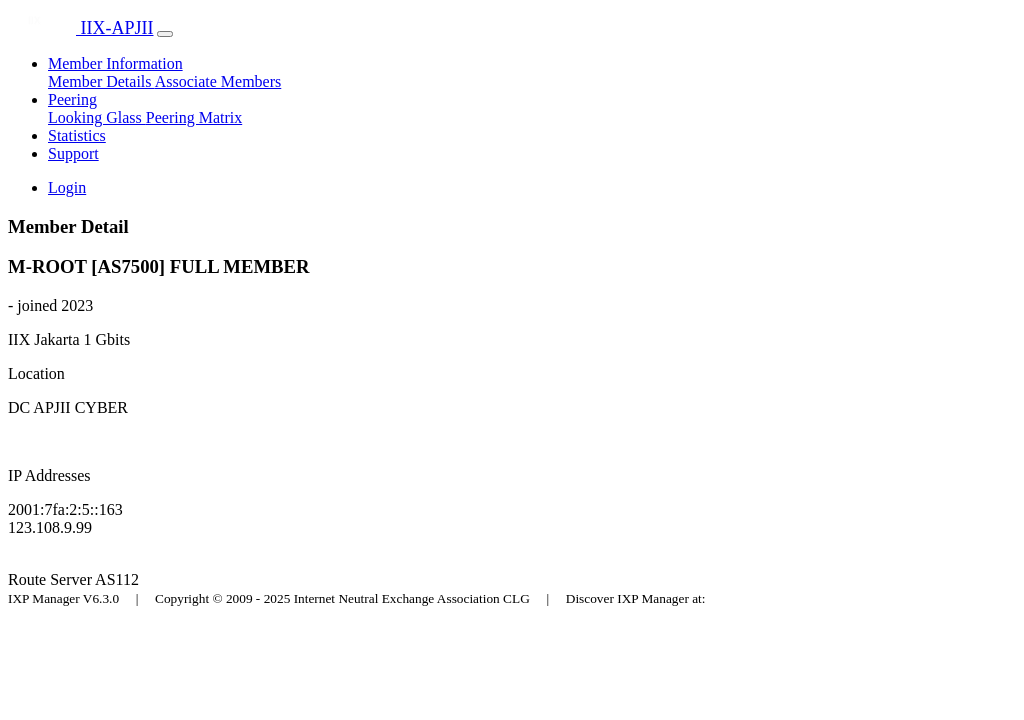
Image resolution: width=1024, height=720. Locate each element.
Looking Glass (97, 117)
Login (67, 187)
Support (73, 153)
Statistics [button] (77, 135)
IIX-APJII (80, 28)
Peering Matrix (194, 117)
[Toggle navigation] (165, 34)
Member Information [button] (115, 63)
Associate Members (218, 81)
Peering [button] (72, 99)
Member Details (101, 81)
